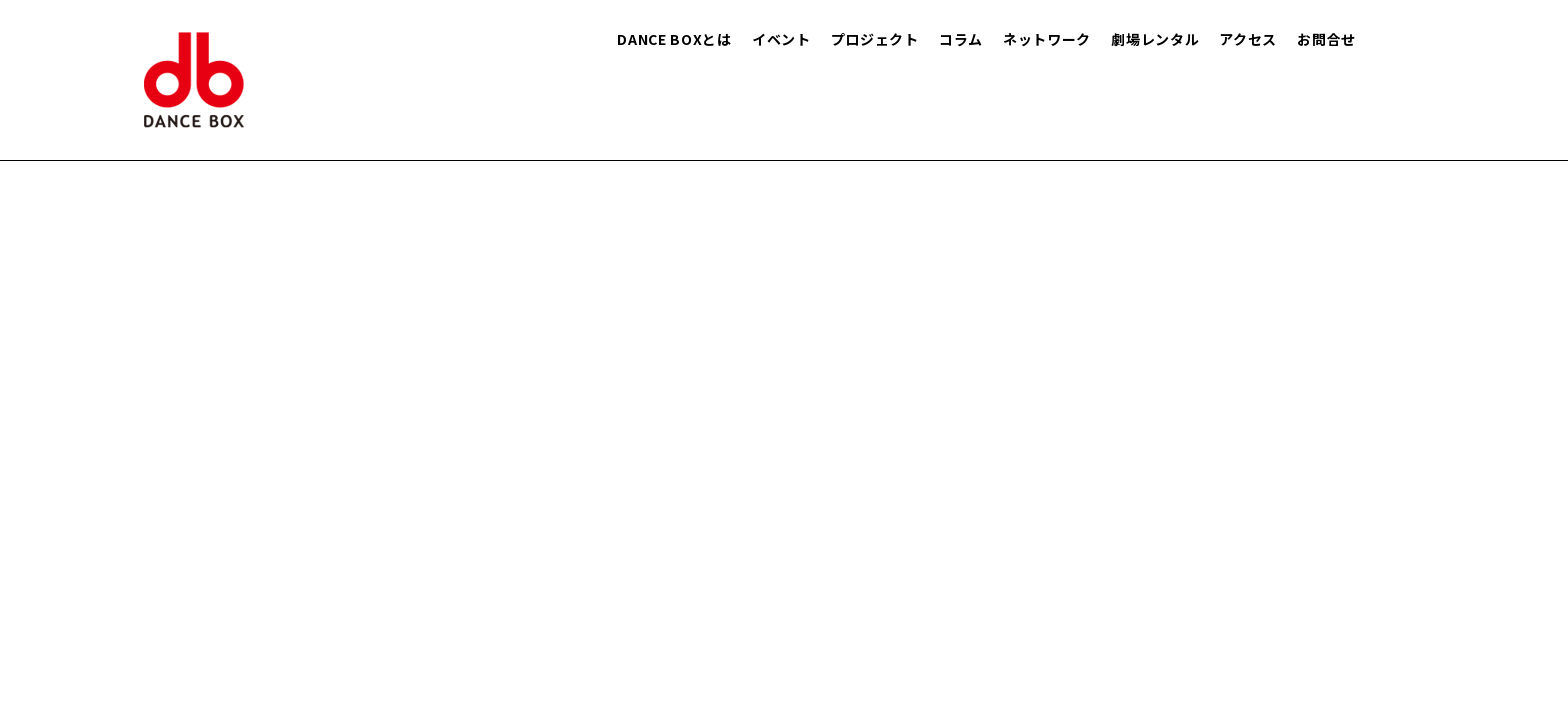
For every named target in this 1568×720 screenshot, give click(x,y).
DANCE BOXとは (674, 39)
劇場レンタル (1155, 39)
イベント (781, 39)
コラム (961, 39)
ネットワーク (1047, 39)
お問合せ (1326, 39)
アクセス (1248, 39)
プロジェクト (875, 39)
